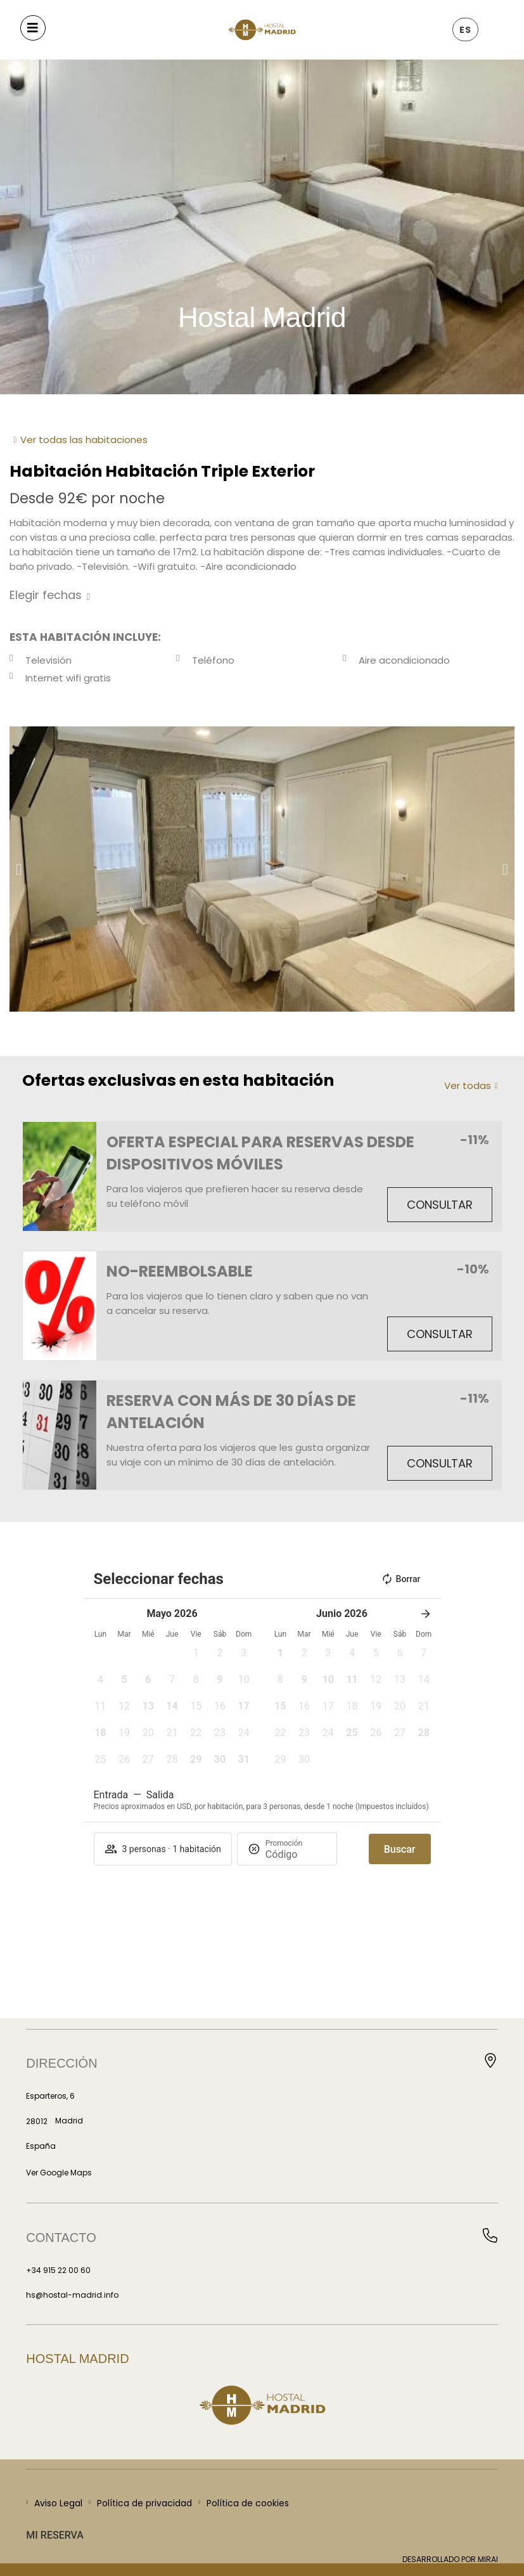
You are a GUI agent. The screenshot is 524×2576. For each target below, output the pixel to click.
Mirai (488, 2559)
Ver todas (467, 1085)
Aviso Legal (58, 2503)
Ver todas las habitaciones (84, 439)
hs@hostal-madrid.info (72, 2294)
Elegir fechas (46, 595)
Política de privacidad (144, 2503)
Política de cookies (248, 2503)
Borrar (401, 1579)
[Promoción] (295, 1854)
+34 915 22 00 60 (58, 2270)
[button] (19, 869)
